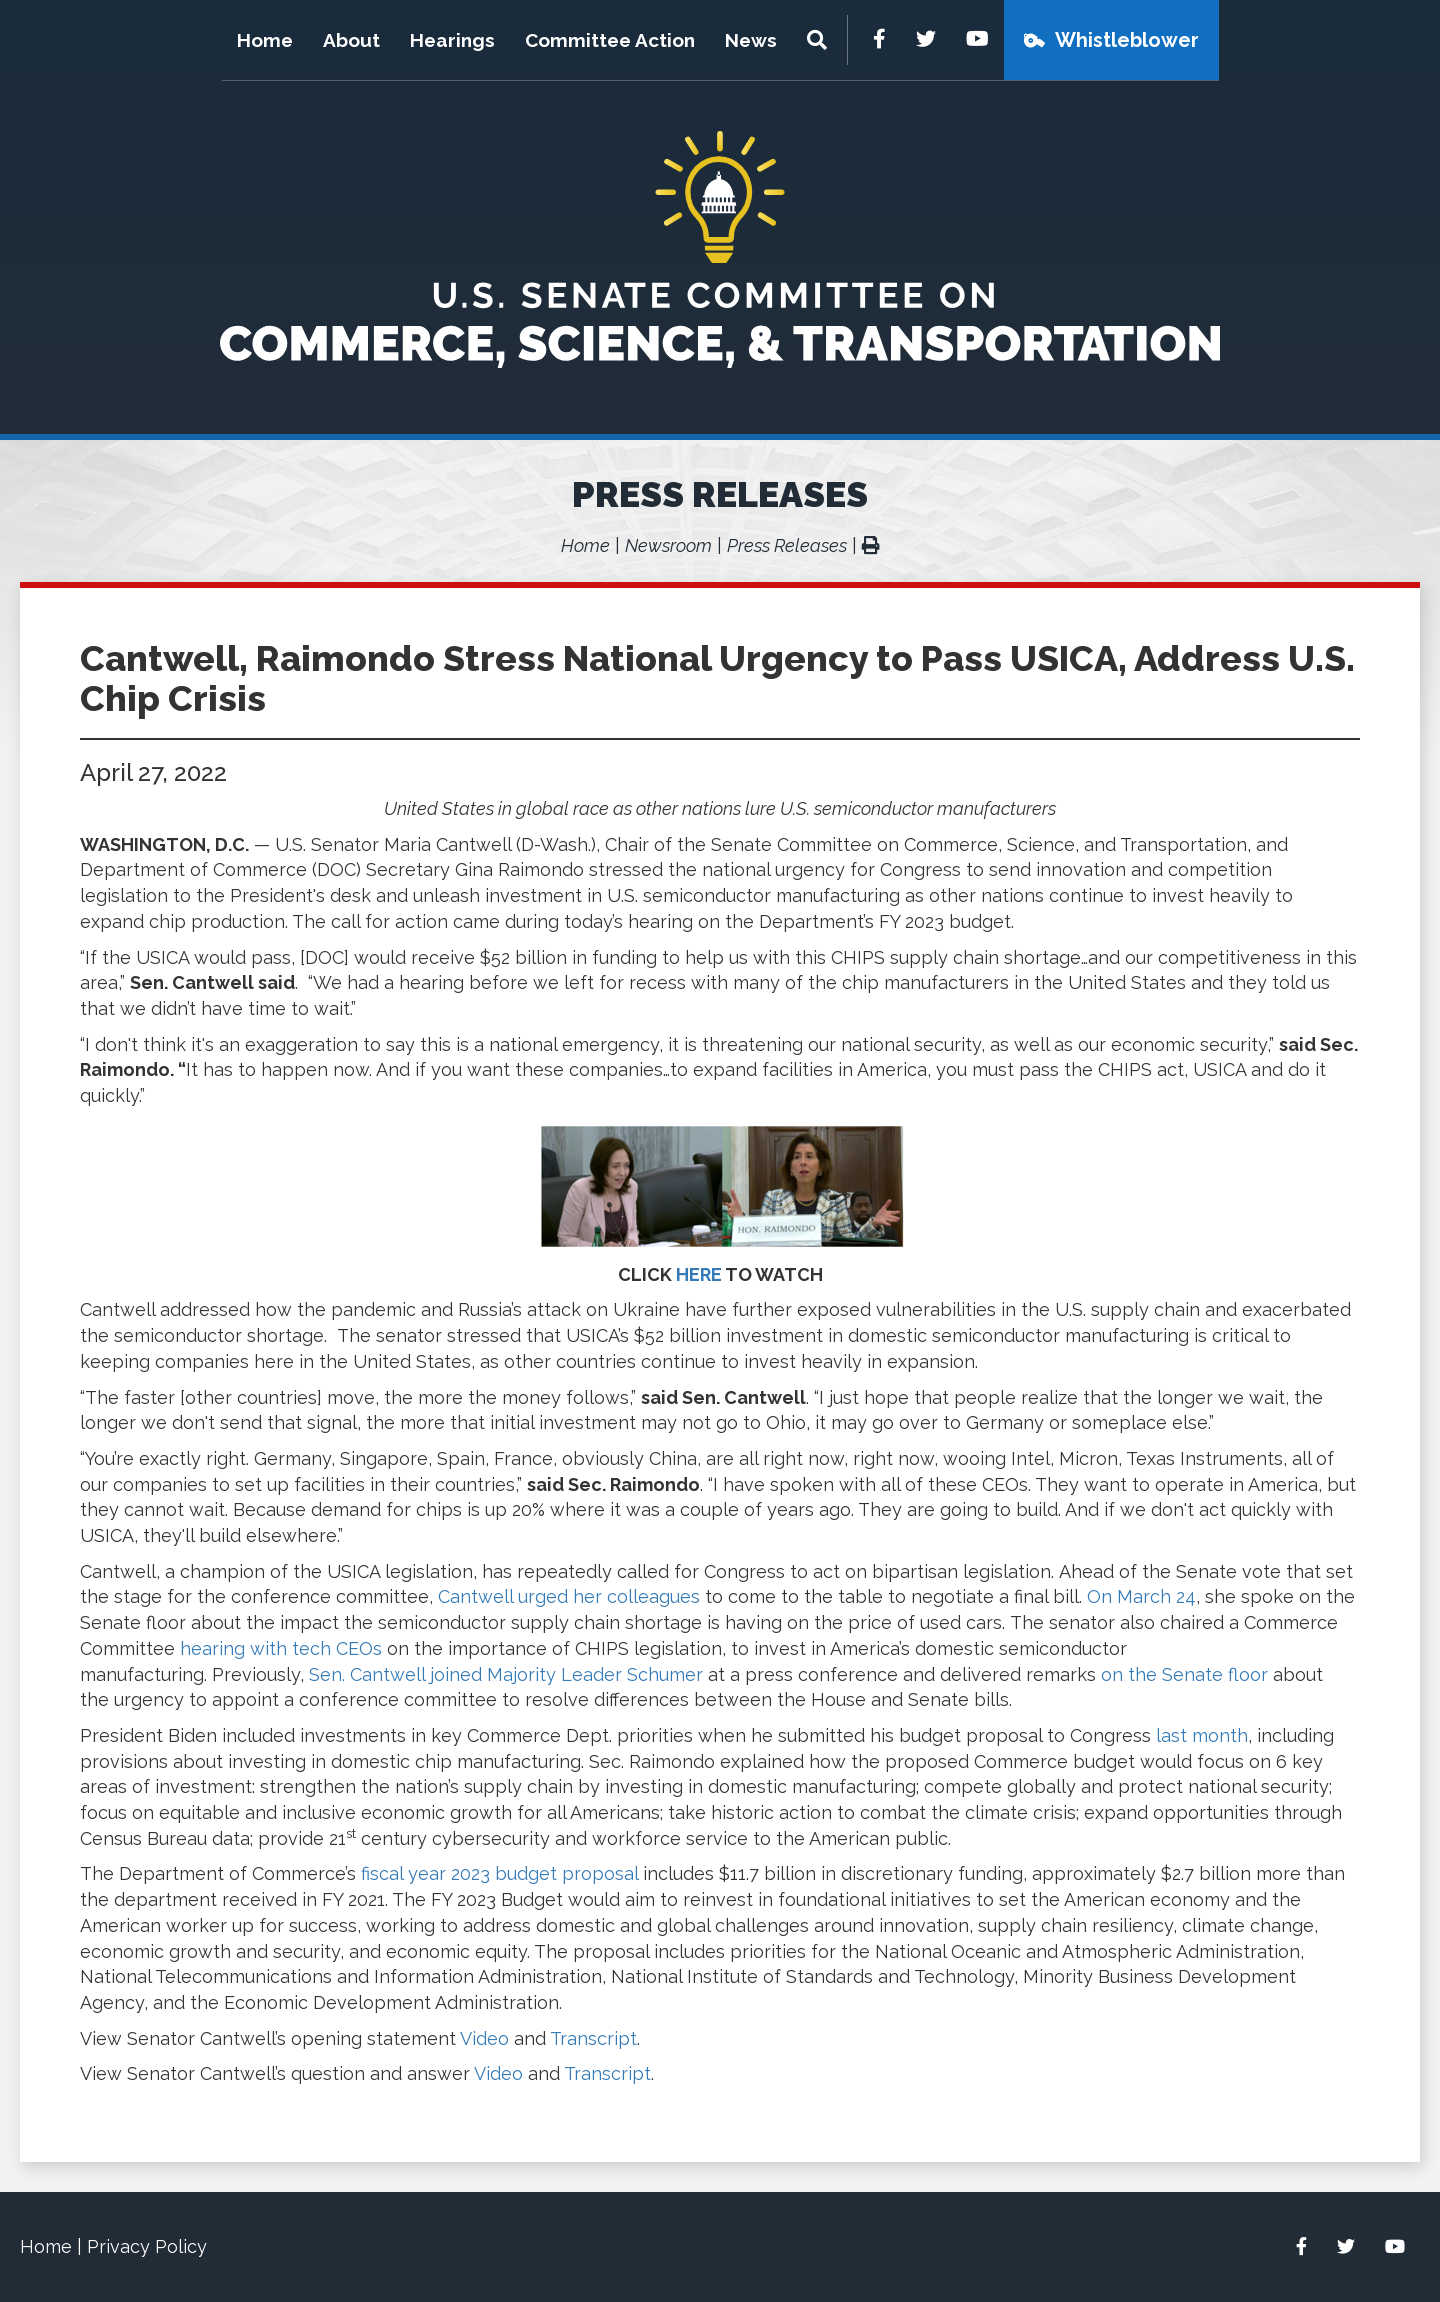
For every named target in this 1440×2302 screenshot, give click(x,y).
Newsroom (668, 545)
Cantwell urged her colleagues (569, 1596)
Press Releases (720, 494)
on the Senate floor (1184, 1674)
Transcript (593, 2038)
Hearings (452, 40)
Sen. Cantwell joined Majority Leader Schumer (506, 1674)
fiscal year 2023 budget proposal (499, 1873)
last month (1202, 1735)
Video (484, 2038)
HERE (699, 1274)
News (751, 40)
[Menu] (819, 40)
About (351, 40)
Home (265, 40)
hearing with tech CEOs (281, 1648)
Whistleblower (1127, 40)
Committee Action (610, 40)
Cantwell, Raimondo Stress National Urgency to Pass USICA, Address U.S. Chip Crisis (717, 678)
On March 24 (1141, 1596)
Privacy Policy (147, 2246)
